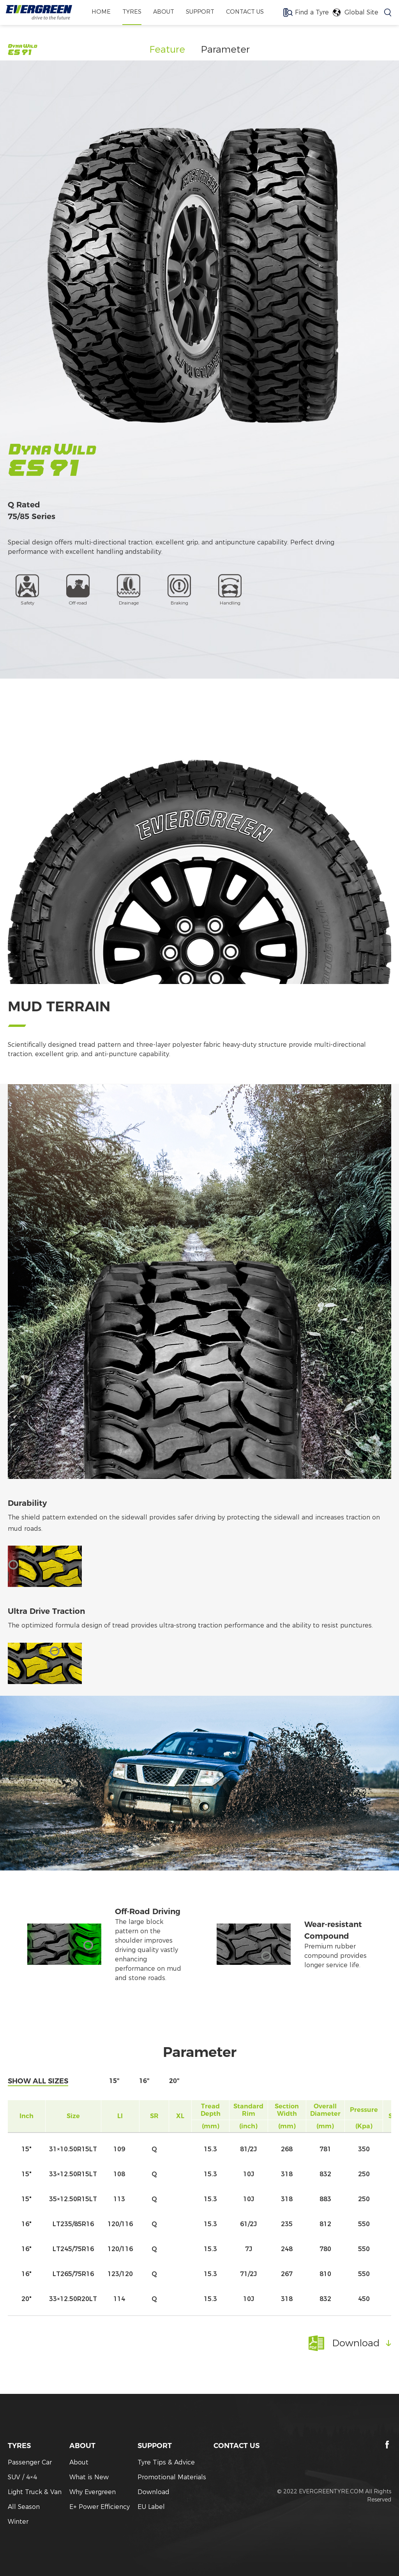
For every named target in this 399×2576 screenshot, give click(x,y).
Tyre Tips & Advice (166, 2462)
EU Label (151, 2506)
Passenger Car (30, 2462)
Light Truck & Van (35, 2492)
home (97, 12)
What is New (89, 2477)
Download (153, 2492)
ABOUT (161, 12)
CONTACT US (247, 12)
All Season (24, 2506)
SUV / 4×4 (22, 2477)
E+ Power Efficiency (99, 2506)
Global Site (361, 12)
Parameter (225, 49)
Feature (167, 49)
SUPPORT (200, 12)
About (78, 2462)
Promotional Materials (172, 2477)
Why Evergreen (92, 2492)
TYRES (129, 12)
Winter (18, 2521)
